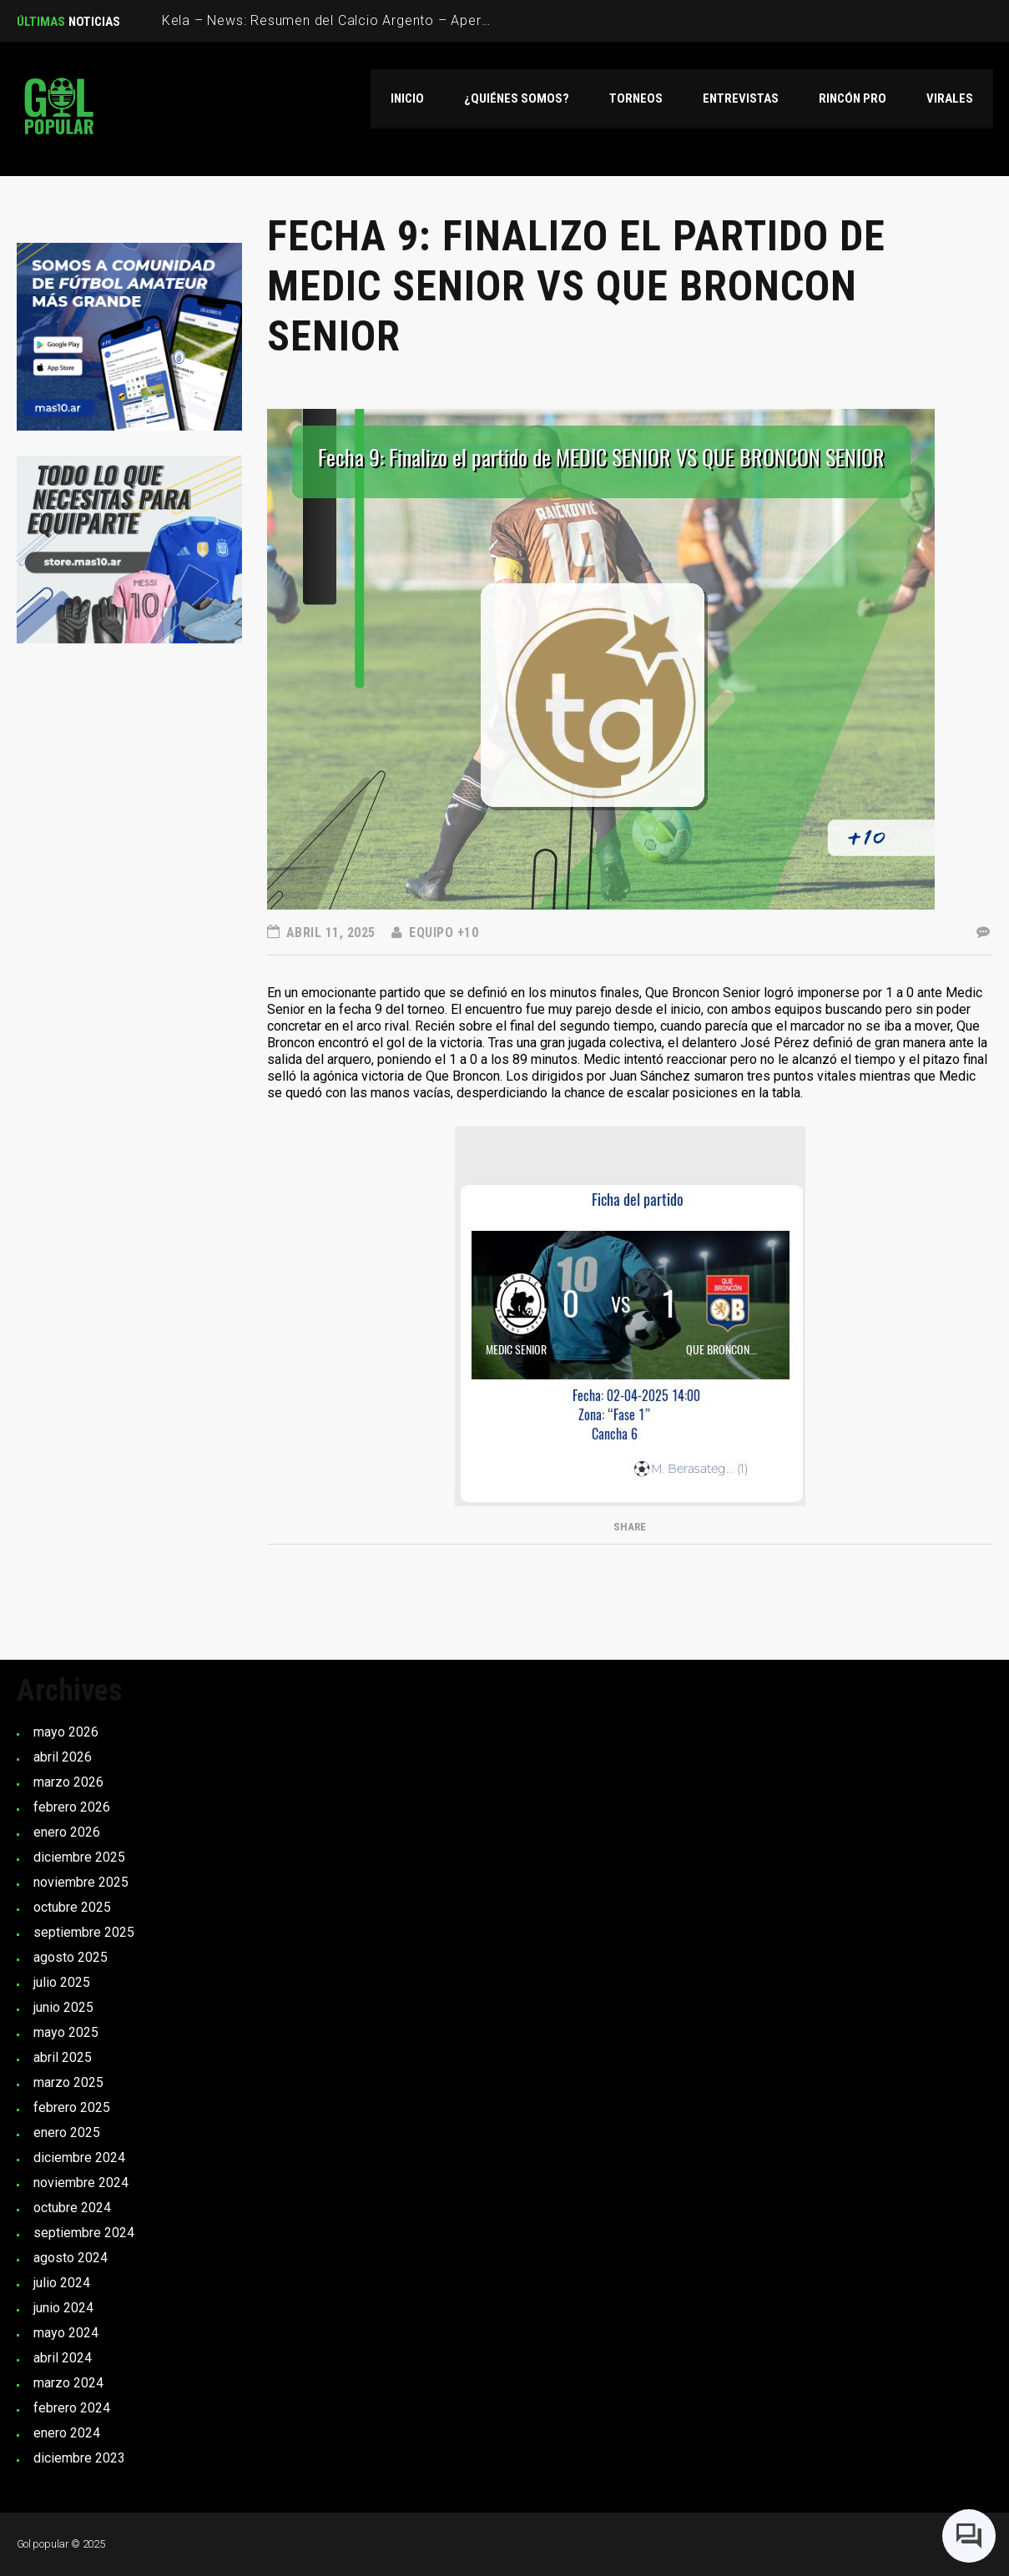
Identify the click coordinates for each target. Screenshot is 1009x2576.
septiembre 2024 (83, 2233)
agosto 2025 (70, 1957)
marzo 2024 (68, 2383)
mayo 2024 (65, 2333)
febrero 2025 (71, 2107)
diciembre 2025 (79, 1857)
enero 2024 (66, 2433)
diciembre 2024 (79, 2157)
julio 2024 (61, 2283)
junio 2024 (63, 2308)
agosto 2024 (70, 2258)
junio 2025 (63, 2007)
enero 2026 (66, 1832)
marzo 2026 (68, 1782)
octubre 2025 (72, 1907)
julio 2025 (61, 1982)
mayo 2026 (65, 1732)
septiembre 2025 (83, 1932)
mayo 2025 (65, 2032)
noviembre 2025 (81, 1882)
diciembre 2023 (79, 2458)
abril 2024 (62, 2358)
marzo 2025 (68, 2082)
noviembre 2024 (81, 2182)
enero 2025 (66, 2132)
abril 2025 (62, 2057)
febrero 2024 (71, 2408)
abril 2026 (62, 1757)
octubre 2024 (72, 2208)
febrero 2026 (71, 1807)
